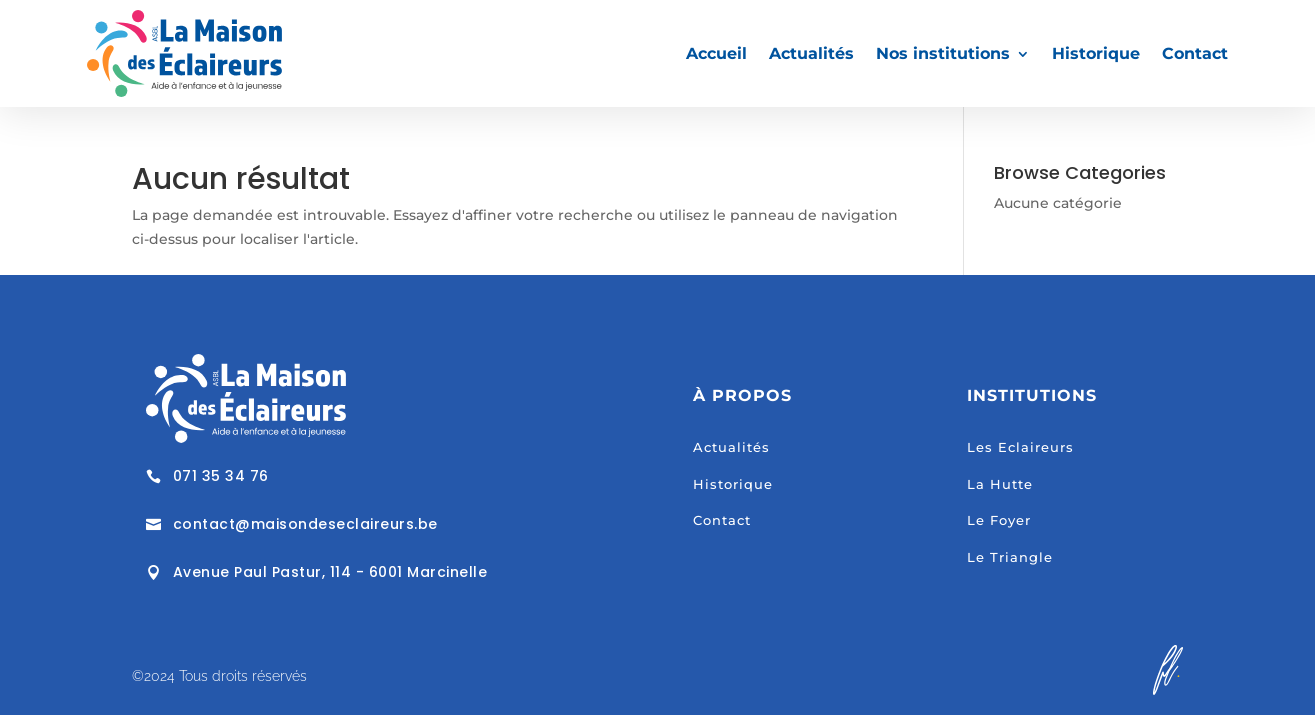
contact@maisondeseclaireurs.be (305, 524)
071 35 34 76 (221, 476)
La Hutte (1000, 484)
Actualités (811, 53)
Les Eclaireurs (1020, 447)
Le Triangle (1010, 557)
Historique (1096, 53)
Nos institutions (943, 53)
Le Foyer (999, 520)
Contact (1195, 53)
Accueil (716, 53)
